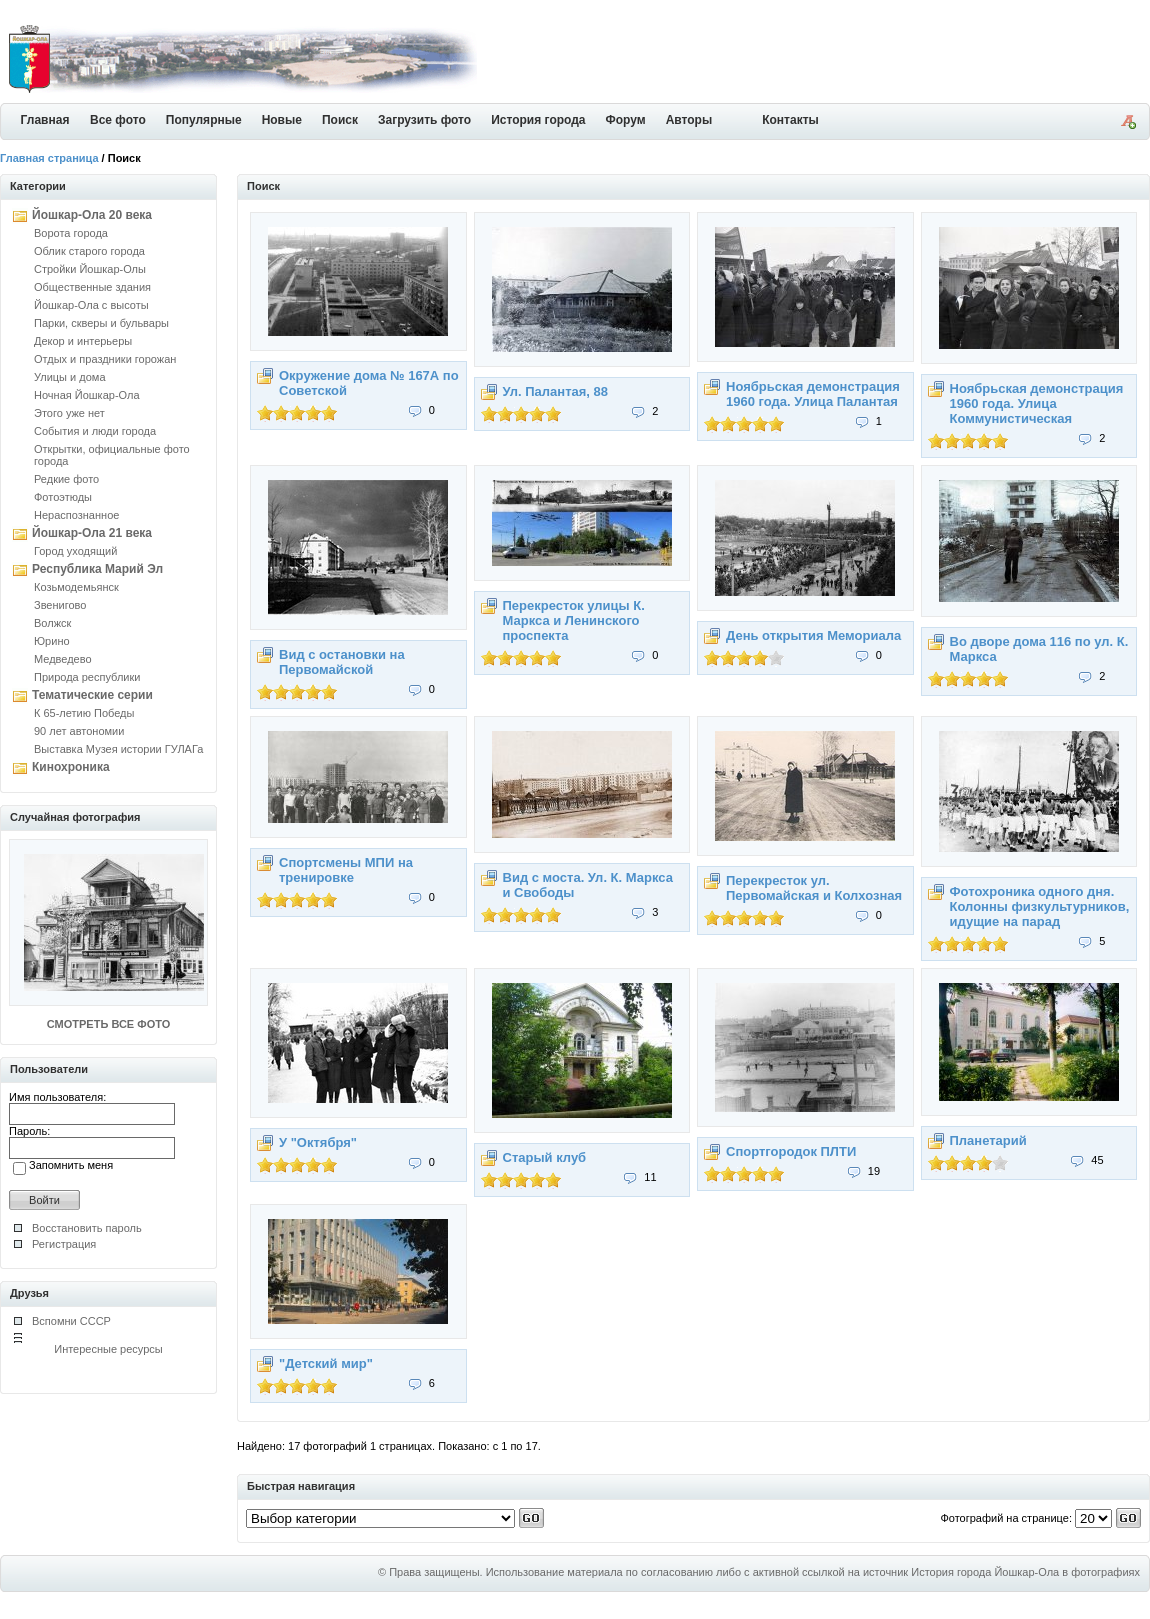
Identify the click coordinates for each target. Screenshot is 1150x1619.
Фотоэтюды (63, 497)
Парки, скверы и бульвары (101, 323)
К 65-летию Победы (84, 713)
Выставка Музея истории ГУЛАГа (118, 749)
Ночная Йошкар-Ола (87, 395)
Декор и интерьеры (83, 341)
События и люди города (95, 431)
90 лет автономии (79, 731)
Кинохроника (71, 767)
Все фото (118, 120)
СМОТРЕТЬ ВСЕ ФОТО (108, 1024)
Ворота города (71, 233)
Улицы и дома (70, 377)
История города (538, 120)
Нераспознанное (76, 515)
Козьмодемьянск (76, 587)
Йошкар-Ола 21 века (92, 533)
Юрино (52, 641)
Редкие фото (66, 479)
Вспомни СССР (71, 1321)
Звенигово (60, 605)
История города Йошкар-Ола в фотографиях (1025, 1572)
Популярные (204, 120)
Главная (45, 120)
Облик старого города (89, 251)
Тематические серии (92, 695)
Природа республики (87, 677)
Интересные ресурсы (108, 1349)
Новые (282, 120)
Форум (626, 120)
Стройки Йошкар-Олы (90, 269)
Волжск (52, 623)
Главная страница (49, 158)
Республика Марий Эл (97, 569)
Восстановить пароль (87, 1228)
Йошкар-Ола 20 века (92, 215)
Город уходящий (75, 551)
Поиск (340, 120)
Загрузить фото (424, 120)
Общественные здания (92, 287)
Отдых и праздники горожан (105, 359)
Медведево (63, 659)
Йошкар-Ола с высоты (91, 305)
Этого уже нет (69, 413)
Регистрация (64, 1244)
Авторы (689, 120)
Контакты (790, 120)
